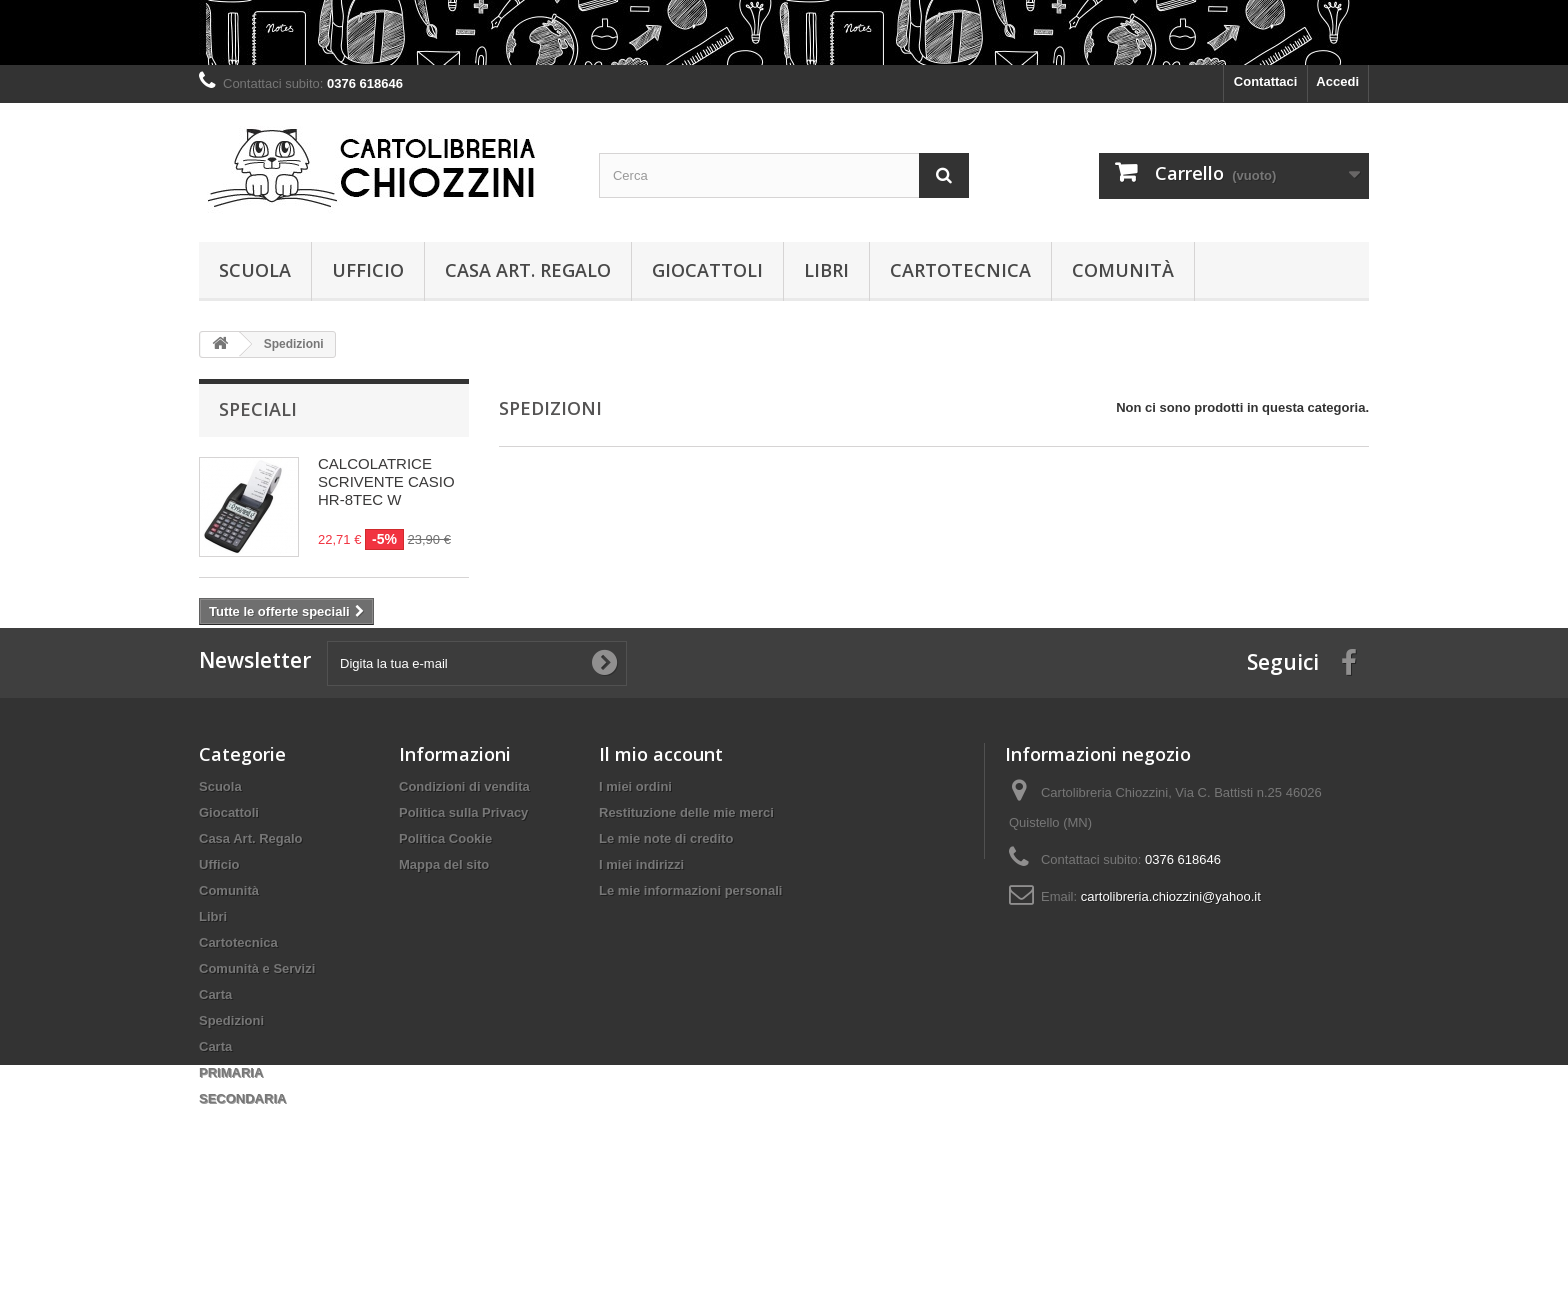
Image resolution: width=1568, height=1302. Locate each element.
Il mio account (661, 831)
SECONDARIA (242, 1175)
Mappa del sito (444, 941)
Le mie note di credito (666, 915)
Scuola (255, 270)
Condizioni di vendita (464, 863)
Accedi (1337, 81)
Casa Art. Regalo (528, 270)
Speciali (258, 409)
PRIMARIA (231, 1149)
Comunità (1123, 270)
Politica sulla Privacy (463, 889)
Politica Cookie (445, 915)
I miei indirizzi (641, 941)
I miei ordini (635, 863)
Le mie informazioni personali (690, 967)
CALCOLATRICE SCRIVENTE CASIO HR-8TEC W (386, 481)
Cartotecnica (960, 270)
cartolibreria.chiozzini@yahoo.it (1171, 973)
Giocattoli (707, 270)
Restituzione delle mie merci (686, 889)
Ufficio (368, 270)
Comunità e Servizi (257, 1045)
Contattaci (1266, 81)
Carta (215, 1071)
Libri (826, 270)
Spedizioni (231, 1097)
